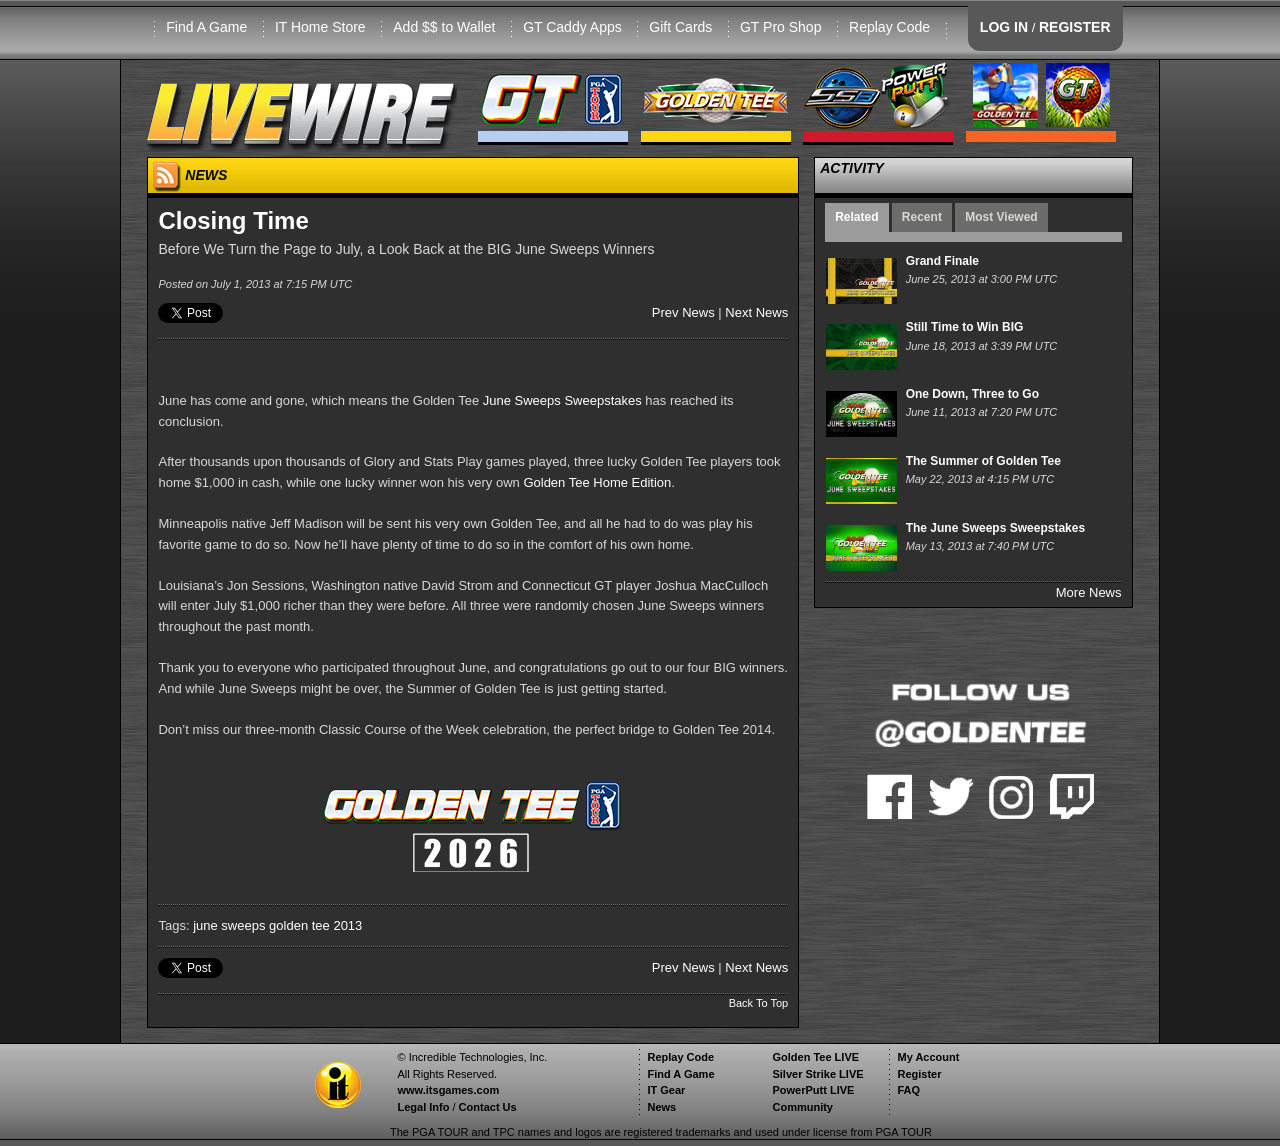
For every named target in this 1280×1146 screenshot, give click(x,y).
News (661, 1107)
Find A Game (206, 27)
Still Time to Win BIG (965, 327)
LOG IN (1004, 27)
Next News (756, 312)
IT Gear (666, 1090)
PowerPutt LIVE (813, 1090)
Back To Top (759, 1003)
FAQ (908, 1090)
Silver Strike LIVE (817, 1074)
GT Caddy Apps (572, 27)
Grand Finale (942, 261)
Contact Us (488, 1107)
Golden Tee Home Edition (597, 482)
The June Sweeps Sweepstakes (995, 528)
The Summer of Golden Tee (983, 461)
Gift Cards (680, 27)
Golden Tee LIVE (815, 1057)
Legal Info (423, 1107)
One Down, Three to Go (972, 394)
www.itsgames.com (448, 1090)
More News (1089, 592)
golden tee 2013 (315, 925)
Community (802, 1107)
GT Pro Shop (780, 27)
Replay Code (889, 27)
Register (919, 1074)
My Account (928, 1057)
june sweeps (229, 925)
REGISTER (1075, 27)
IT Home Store (320, 27)
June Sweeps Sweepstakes (562, 400)
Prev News (683, 312)
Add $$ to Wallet (444, 27)
